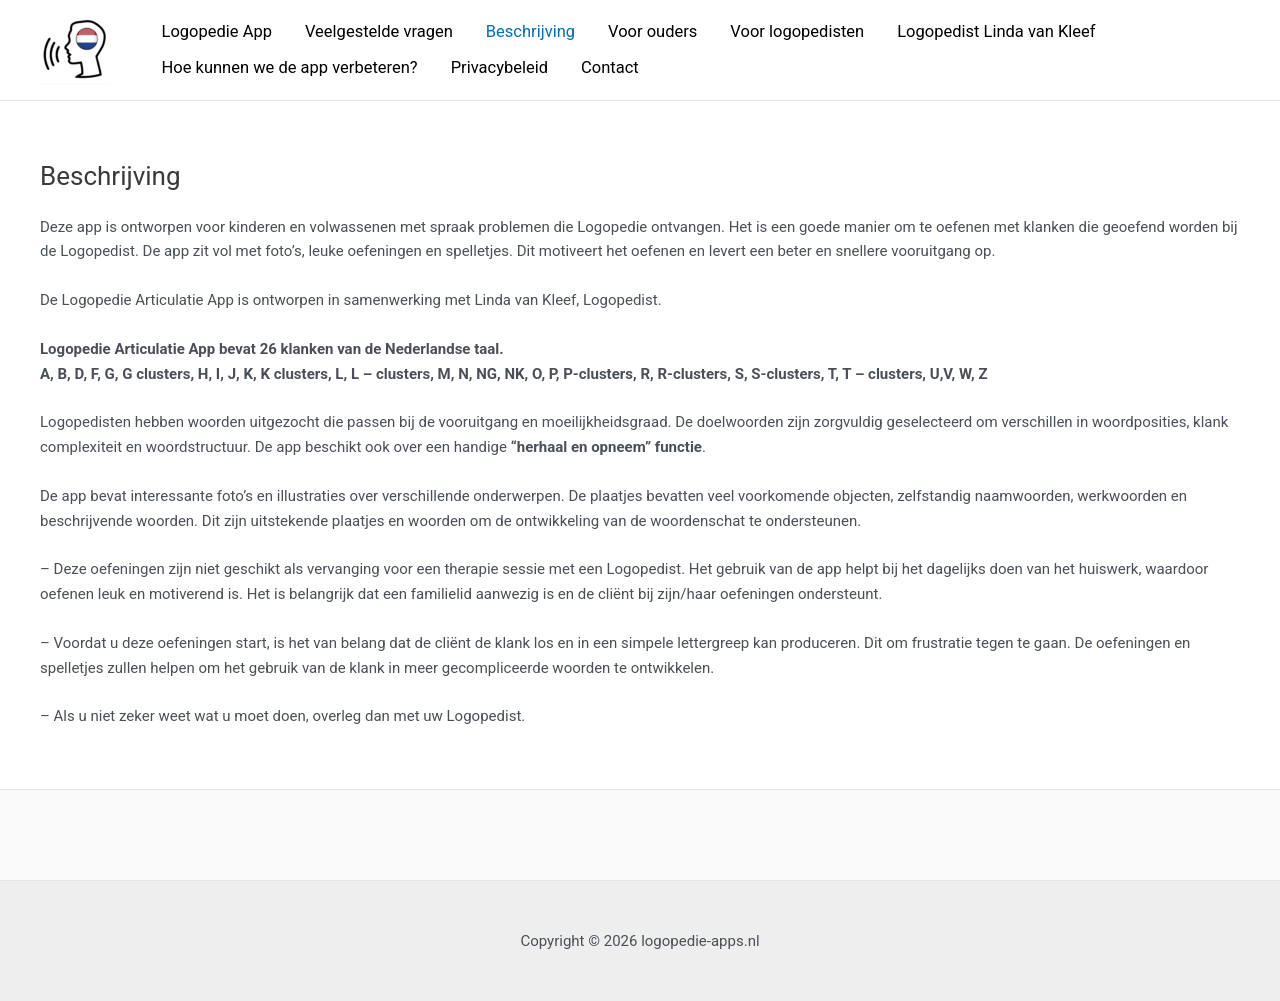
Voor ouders (652, 31)
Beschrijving (530, 31)
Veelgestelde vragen (379, 31)
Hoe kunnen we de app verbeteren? (290, 67)
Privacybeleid (499, 67)
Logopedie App (217, 31)
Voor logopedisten (797, 31)
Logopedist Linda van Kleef (996, 31)
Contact (610, 67)
